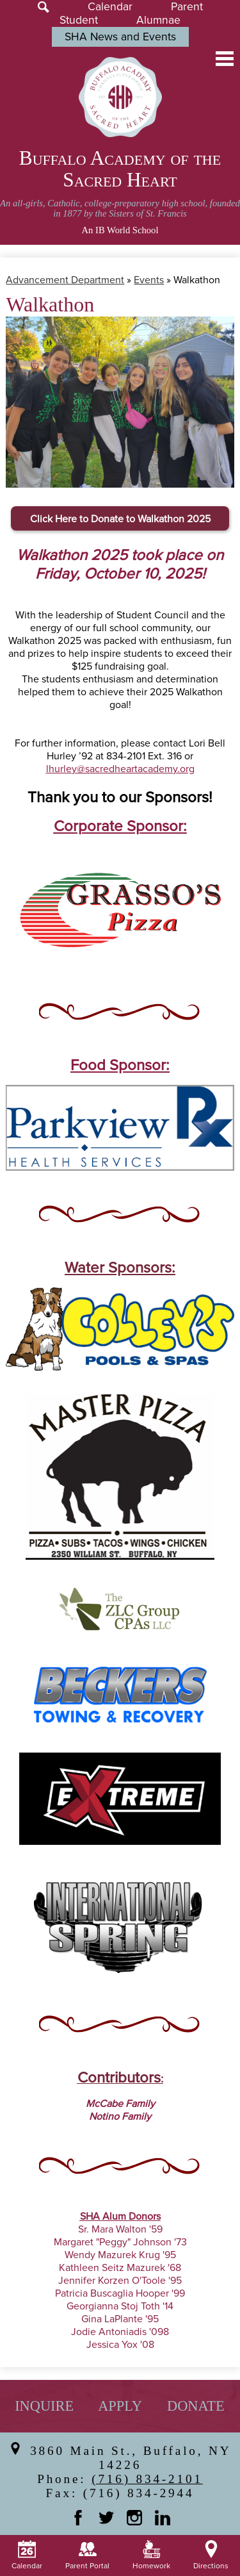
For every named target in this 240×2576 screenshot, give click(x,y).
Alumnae (158, 20)
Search (43, 7)
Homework (151, 2555)
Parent (187, 6)
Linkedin (162, 2517)
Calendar (110, 6)
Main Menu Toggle (225, 58)
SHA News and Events (120, 37)
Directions (210, 2555)
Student (79, 20)
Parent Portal (87, 2555)
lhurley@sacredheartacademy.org (120, 769)
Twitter (106, 2517)
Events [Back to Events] (149, 280)
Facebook (78, 2517)
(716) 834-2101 (147, 2479)
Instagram (134, 2517)
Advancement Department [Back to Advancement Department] (65, 280)
